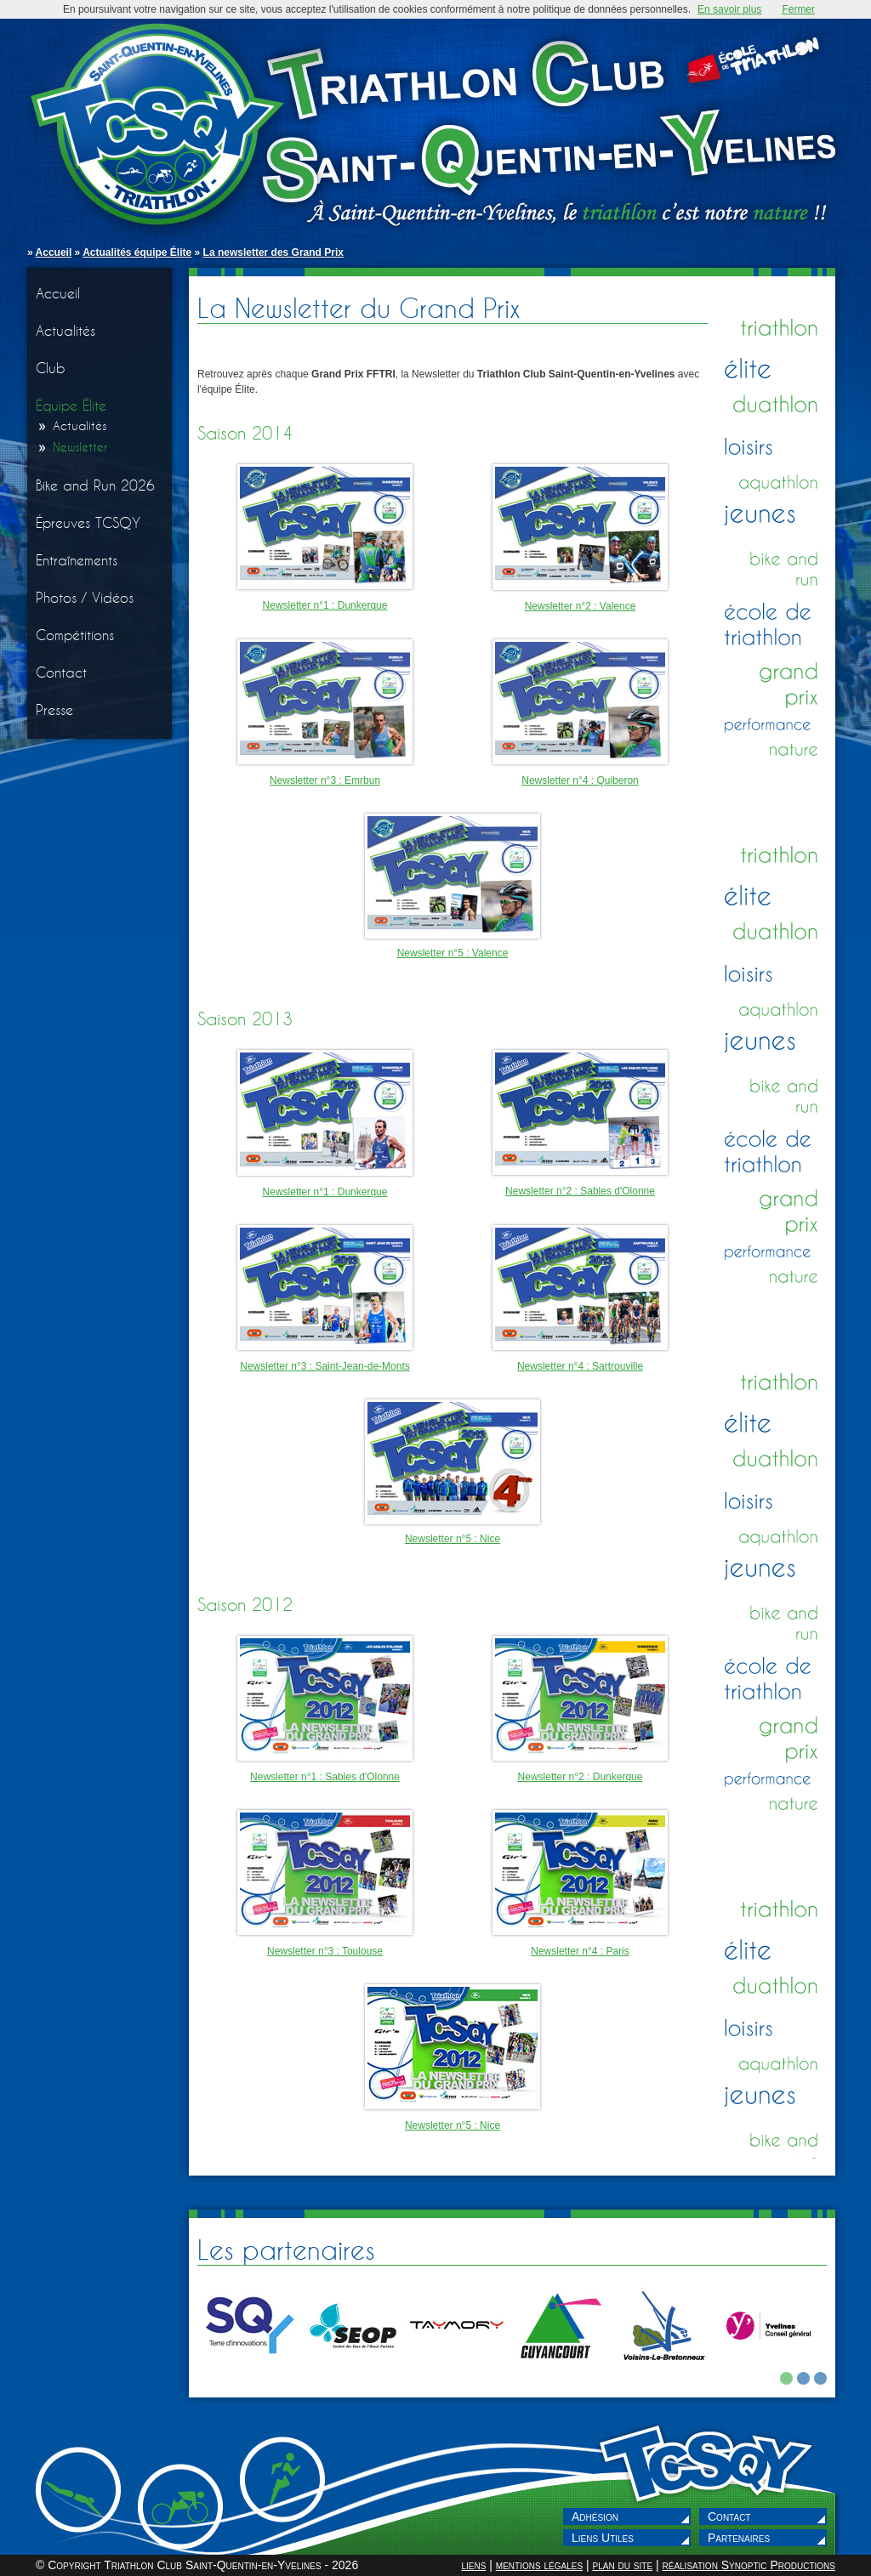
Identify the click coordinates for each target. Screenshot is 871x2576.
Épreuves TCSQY (88, 522)
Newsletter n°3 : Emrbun (325, 780)
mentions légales (539, 2565)
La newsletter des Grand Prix (273, 252)
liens (473, 2565)
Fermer (798, 9)
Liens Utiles (603, 2538)
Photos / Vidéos (85, 597)
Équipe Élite (71, 405)
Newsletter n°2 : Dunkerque (580, 1777)
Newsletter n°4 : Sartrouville (580, 1366)
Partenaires (739, 2538)
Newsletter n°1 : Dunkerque (325, 605)
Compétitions (75, 635)
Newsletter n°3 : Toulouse (325, 1951)
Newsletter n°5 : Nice (452, 1539)
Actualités (65, 330)
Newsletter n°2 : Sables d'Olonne (580, 1191)
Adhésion (595, 2516)
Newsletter (80, 447)
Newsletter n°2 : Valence (580, 606)
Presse (54, 709)
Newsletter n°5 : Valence (453, 953)
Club (50, 368)
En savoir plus (729, 9)
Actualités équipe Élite (137, 252)
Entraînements (76, 560)
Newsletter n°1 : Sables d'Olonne (325, 1777)
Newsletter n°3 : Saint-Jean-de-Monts (325, 1366)
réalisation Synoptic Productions (748, 2565)
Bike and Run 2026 (95, 485)
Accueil (54, 252)
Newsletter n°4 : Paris (580, 1951)
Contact (61, 672)
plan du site (622, 2565)
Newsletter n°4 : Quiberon (580, 780)
